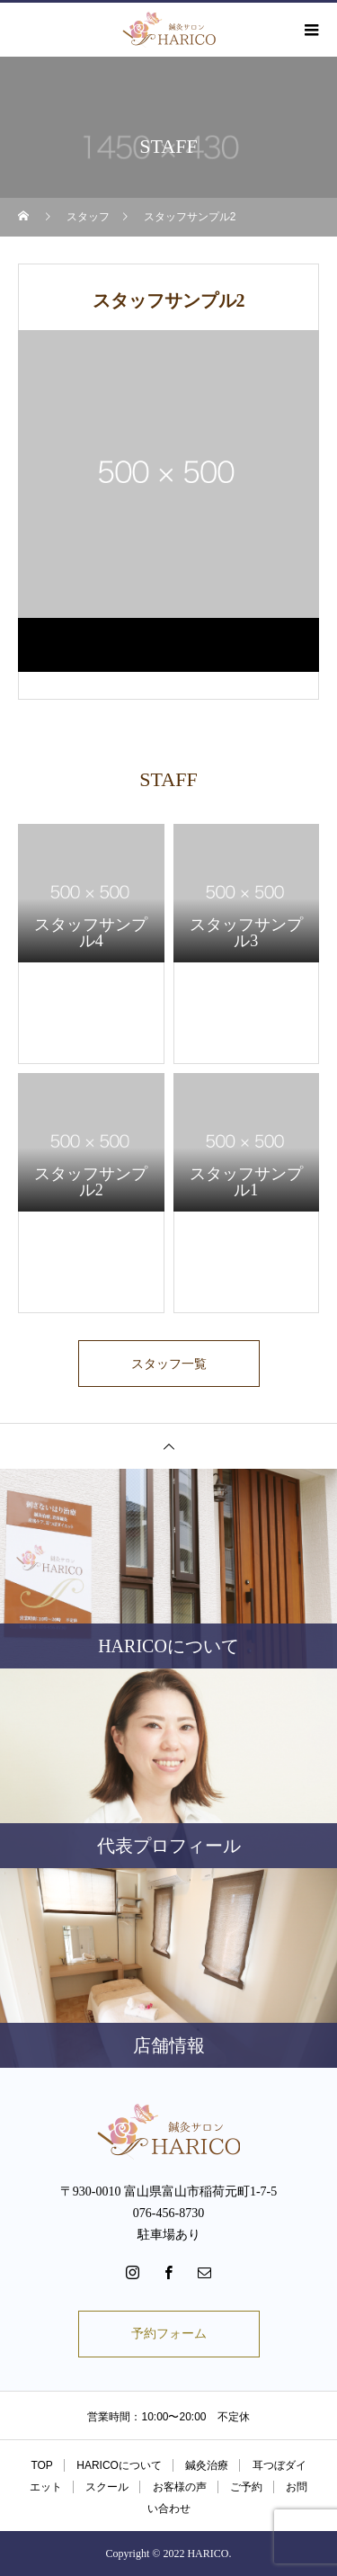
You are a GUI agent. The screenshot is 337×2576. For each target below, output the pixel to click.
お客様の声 (180, 2487)
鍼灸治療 (206, 2465)
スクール (107, 2487)
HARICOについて (119, 2465)
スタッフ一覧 (169, 1363)
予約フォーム (169, 2333)
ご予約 (246, 2487)
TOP (41, 2465)
